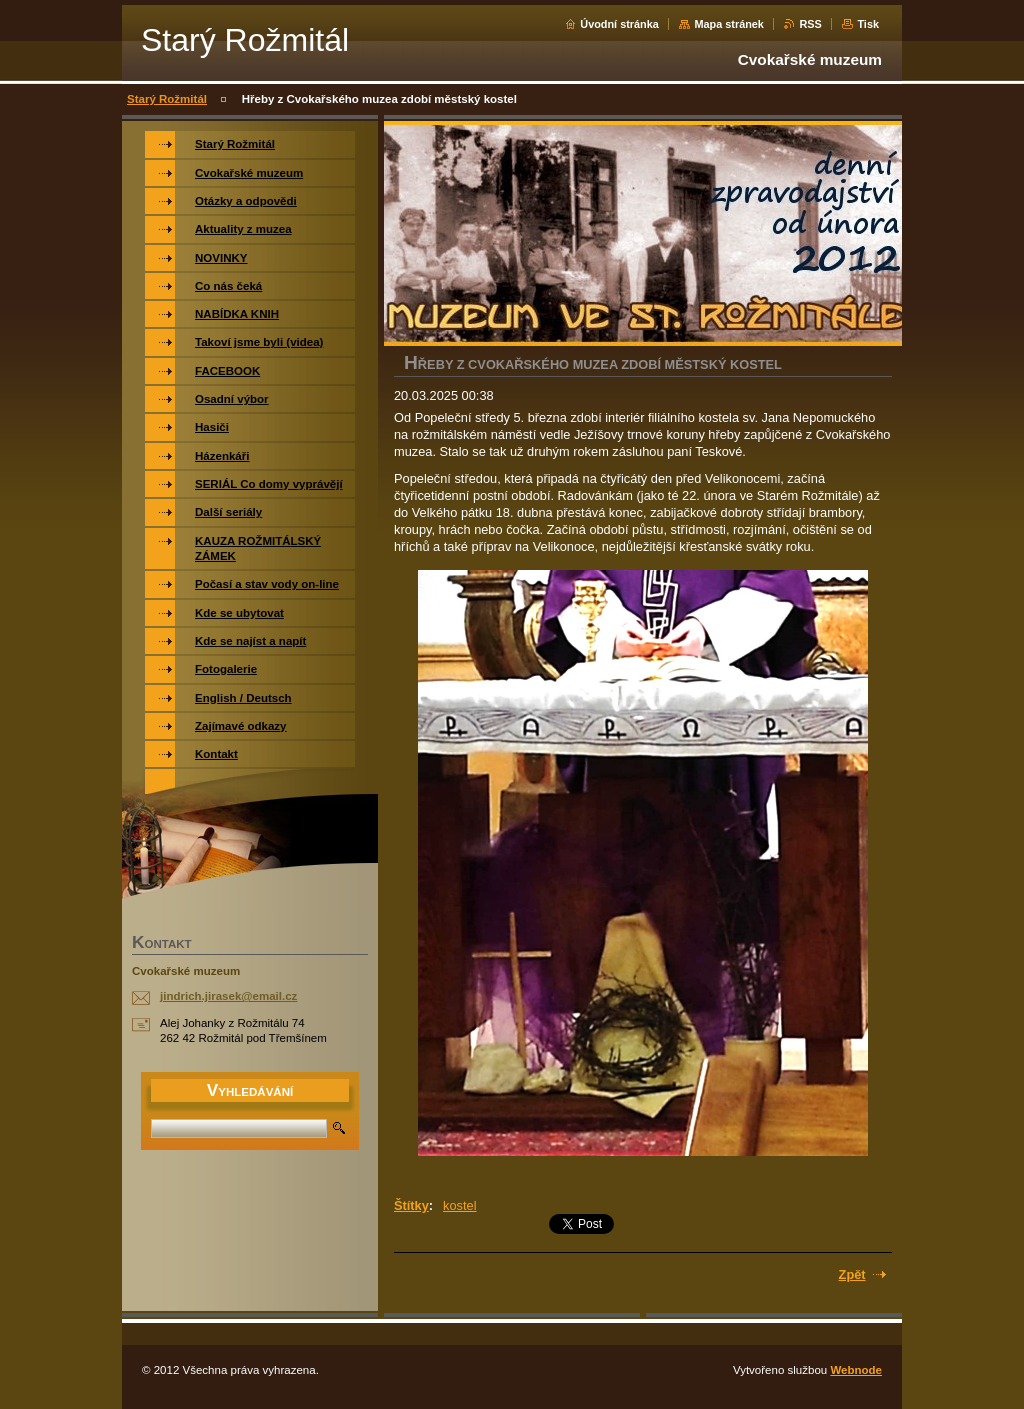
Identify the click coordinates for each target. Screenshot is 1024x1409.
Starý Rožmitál (167, 99)
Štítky (411, 1205)
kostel (459, 1205)
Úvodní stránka (619, 24)
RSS (810, 24)
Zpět (852, 1274)
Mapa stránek (729, 24)
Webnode (856, 1370)
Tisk (868, 24)
